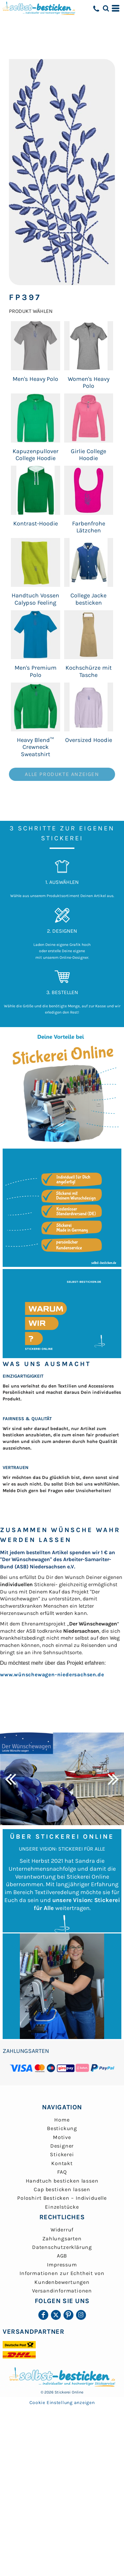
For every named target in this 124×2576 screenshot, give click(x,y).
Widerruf (62, 2229)
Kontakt (62, 2163)
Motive (62, 2137)
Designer (62, 2146)
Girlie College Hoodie (88, 455)
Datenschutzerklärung (62, 2247)
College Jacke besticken (88, 599)
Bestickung (62, 2128)
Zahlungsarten (61, 2238)
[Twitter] (56, 2315)
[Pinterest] (68, 2315)
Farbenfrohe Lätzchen (88, 527)
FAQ (61, 2172)
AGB (62, 2256)
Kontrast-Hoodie (35, 523)
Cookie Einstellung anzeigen (62, 2402)
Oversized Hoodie (88, 740)
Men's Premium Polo (36, 671)
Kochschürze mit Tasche (88, 671)
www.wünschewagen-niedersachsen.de (52, 1674)
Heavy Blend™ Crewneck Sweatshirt (35, 746)
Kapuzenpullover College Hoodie (36, 455)
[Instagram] (81, 2315)
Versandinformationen (62, 2291)
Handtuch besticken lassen (62, 2181)
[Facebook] (43, 2315)
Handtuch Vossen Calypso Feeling (35, 599)
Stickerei (62, 2154)
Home (61, 2120)
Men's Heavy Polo (36, 379)
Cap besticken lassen (62, 2189)
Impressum (62, 2264)
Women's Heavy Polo (88, 382)
